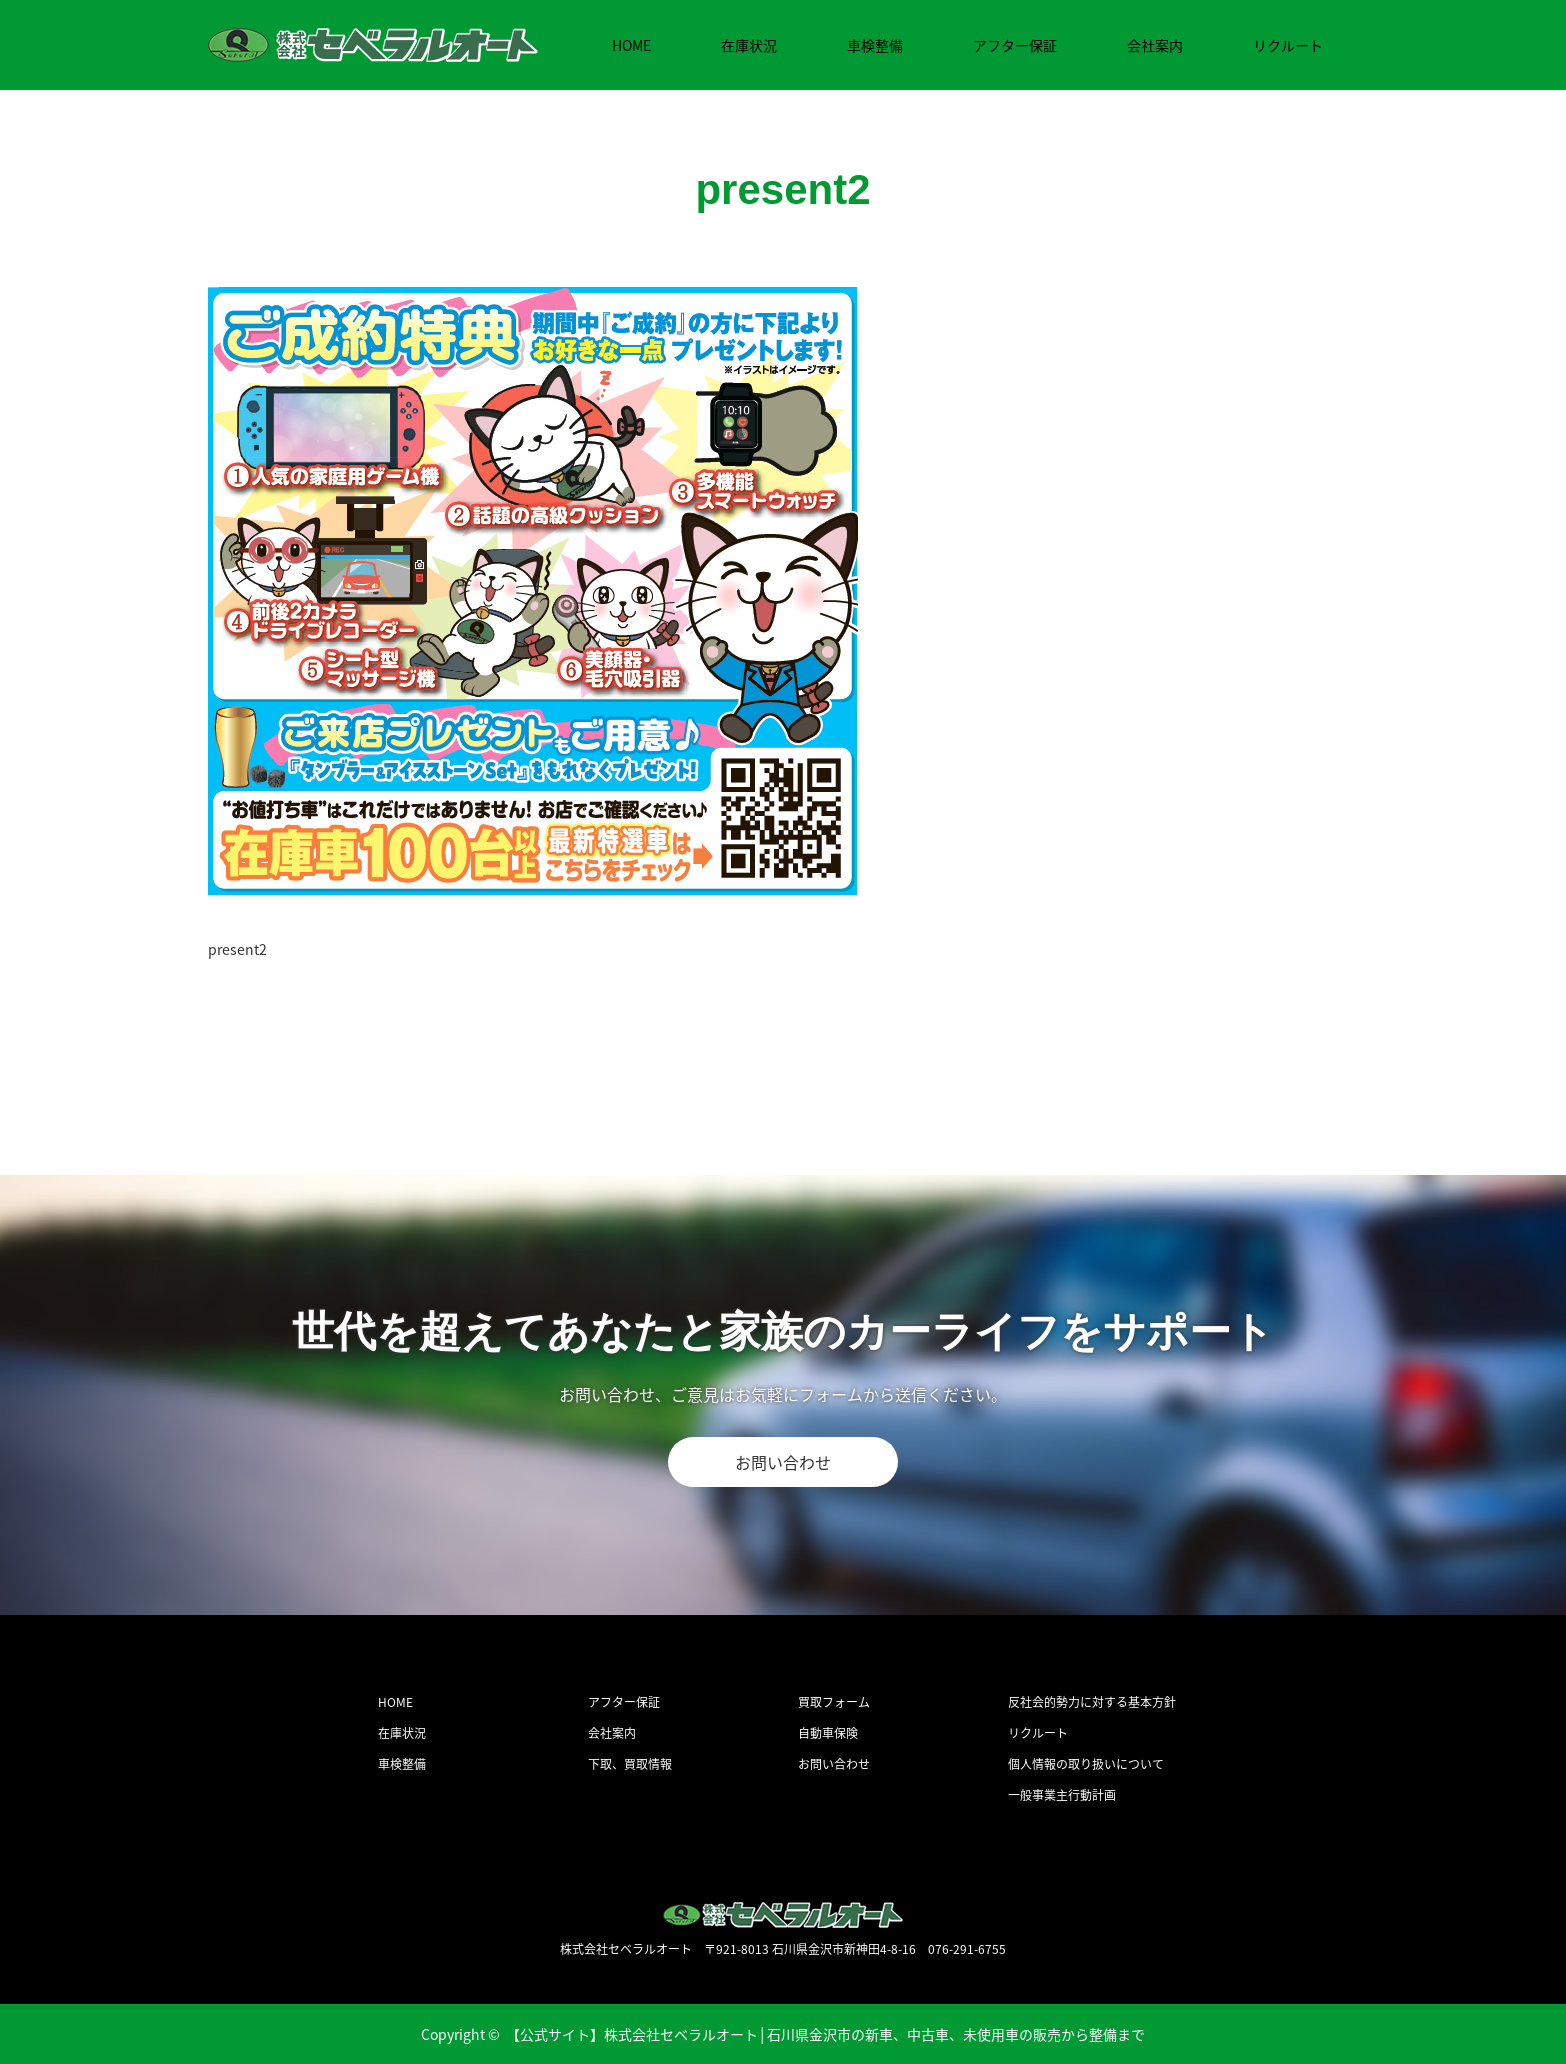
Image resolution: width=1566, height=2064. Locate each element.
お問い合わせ (783, 1462)
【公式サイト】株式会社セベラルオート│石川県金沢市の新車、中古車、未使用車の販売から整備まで (826, 2034)
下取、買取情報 (630, 1764)
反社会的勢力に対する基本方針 (1092, 1702)
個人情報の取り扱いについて (1086, 1764)
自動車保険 (828, 1733)
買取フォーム (834, 1702)
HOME (631, 45)
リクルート (1288, 45)
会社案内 (1155, 45)
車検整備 (875, 45)
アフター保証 (1015, 45)
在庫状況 (749, 45)
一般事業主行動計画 (1062, 1795)
